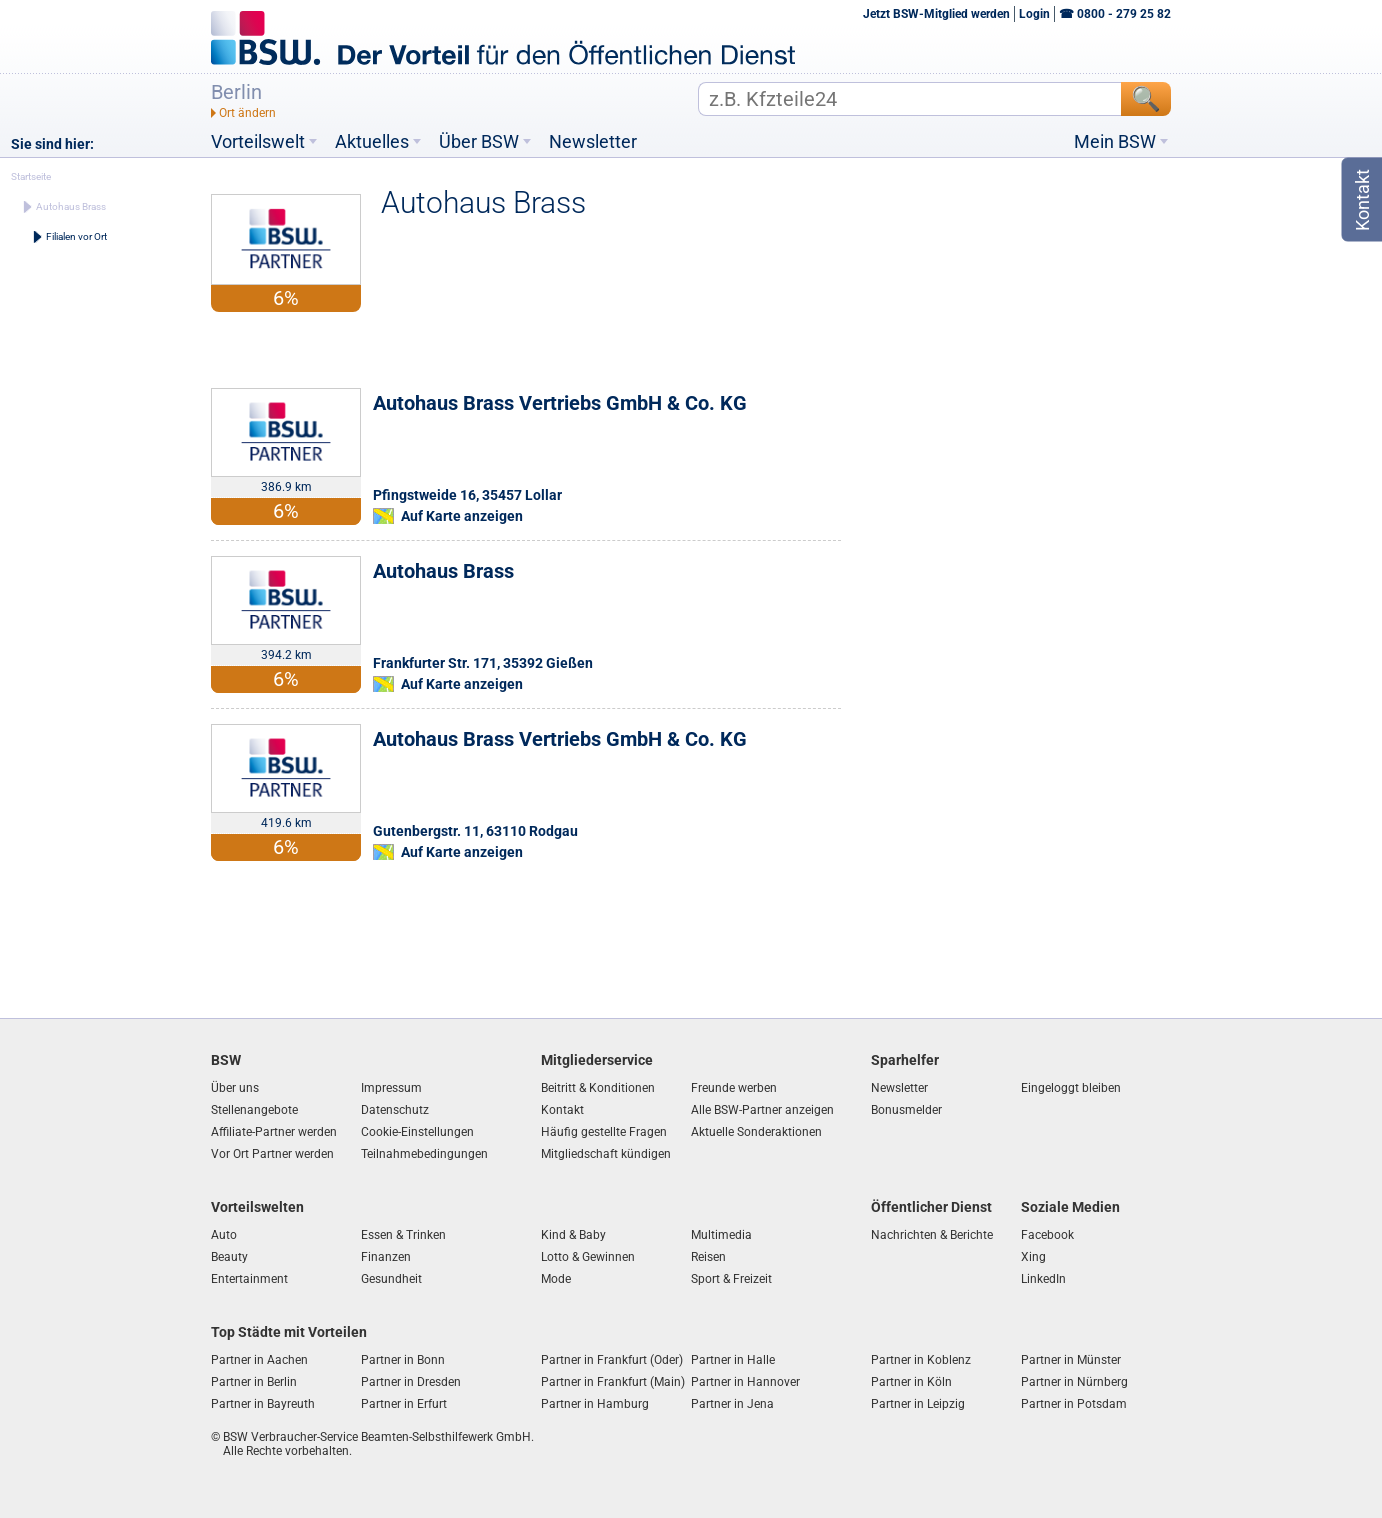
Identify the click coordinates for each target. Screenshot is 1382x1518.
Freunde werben (734, 1088)
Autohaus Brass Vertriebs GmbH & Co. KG (560, 403)
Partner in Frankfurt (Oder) (612, 1360)
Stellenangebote (254, 1110)
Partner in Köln (911, 1382)
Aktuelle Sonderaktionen (756, 1132)
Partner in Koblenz (921, 1360)
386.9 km (286, 487)
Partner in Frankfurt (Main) (613, 1382)
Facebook (1047, 1235)
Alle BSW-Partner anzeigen (762, 1110)
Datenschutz (395, 1110)
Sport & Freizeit (731, 1279)
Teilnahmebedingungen (424, 1154)
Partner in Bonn (403, 1360)
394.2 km (286, 655)
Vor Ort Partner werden (272, 1154)
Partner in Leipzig (918, 1404)
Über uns (235, 1088)
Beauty (229, 1257)
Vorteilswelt (258, 142)
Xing (1033, 1257)
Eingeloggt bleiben (1071, 1088)
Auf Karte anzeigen (462, 516)
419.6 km (286, 823)
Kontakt (562, 1110)
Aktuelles (372, 142)
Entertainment (249, 1279)
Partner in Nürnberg (1074, 1382)
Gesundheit (391, 1279)
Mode (556, 1279)
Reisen (708, 1257)
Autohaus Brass (443, 571)
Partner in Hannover (745, 1382)
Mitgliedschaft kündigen (606, 1154)
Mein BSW (1115, 142)
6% (286, 511)
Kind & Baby (573, 1235)
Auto (224, 1235)
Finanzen (386, 1257)
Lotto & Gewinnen (588, 1257)
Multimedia (721, 1235)
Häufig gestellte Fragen (604, 1132)
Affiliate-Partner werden (274, 1132)
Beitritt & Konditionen (598, 1088)
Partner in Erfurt (404, 1404)
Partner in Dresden (411, 1382)
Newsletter (593, 142)
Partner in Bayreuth (263, 1404)
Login (1034, 14)
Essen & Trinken (403, 1235)
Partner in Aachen (259, 1360)
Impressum (391, 1088)
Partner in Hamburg (595, 1404)
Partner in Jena (732, 1404)
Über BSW (479, 142)
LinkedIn (1043, 1279)
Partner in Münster (1071, 1360)
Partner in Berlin (254, 1382)
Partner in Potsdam (1074, 1404)
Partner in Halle (733, 1360)
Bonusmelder (906, 1110)
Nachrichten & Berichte (932, 1235)
